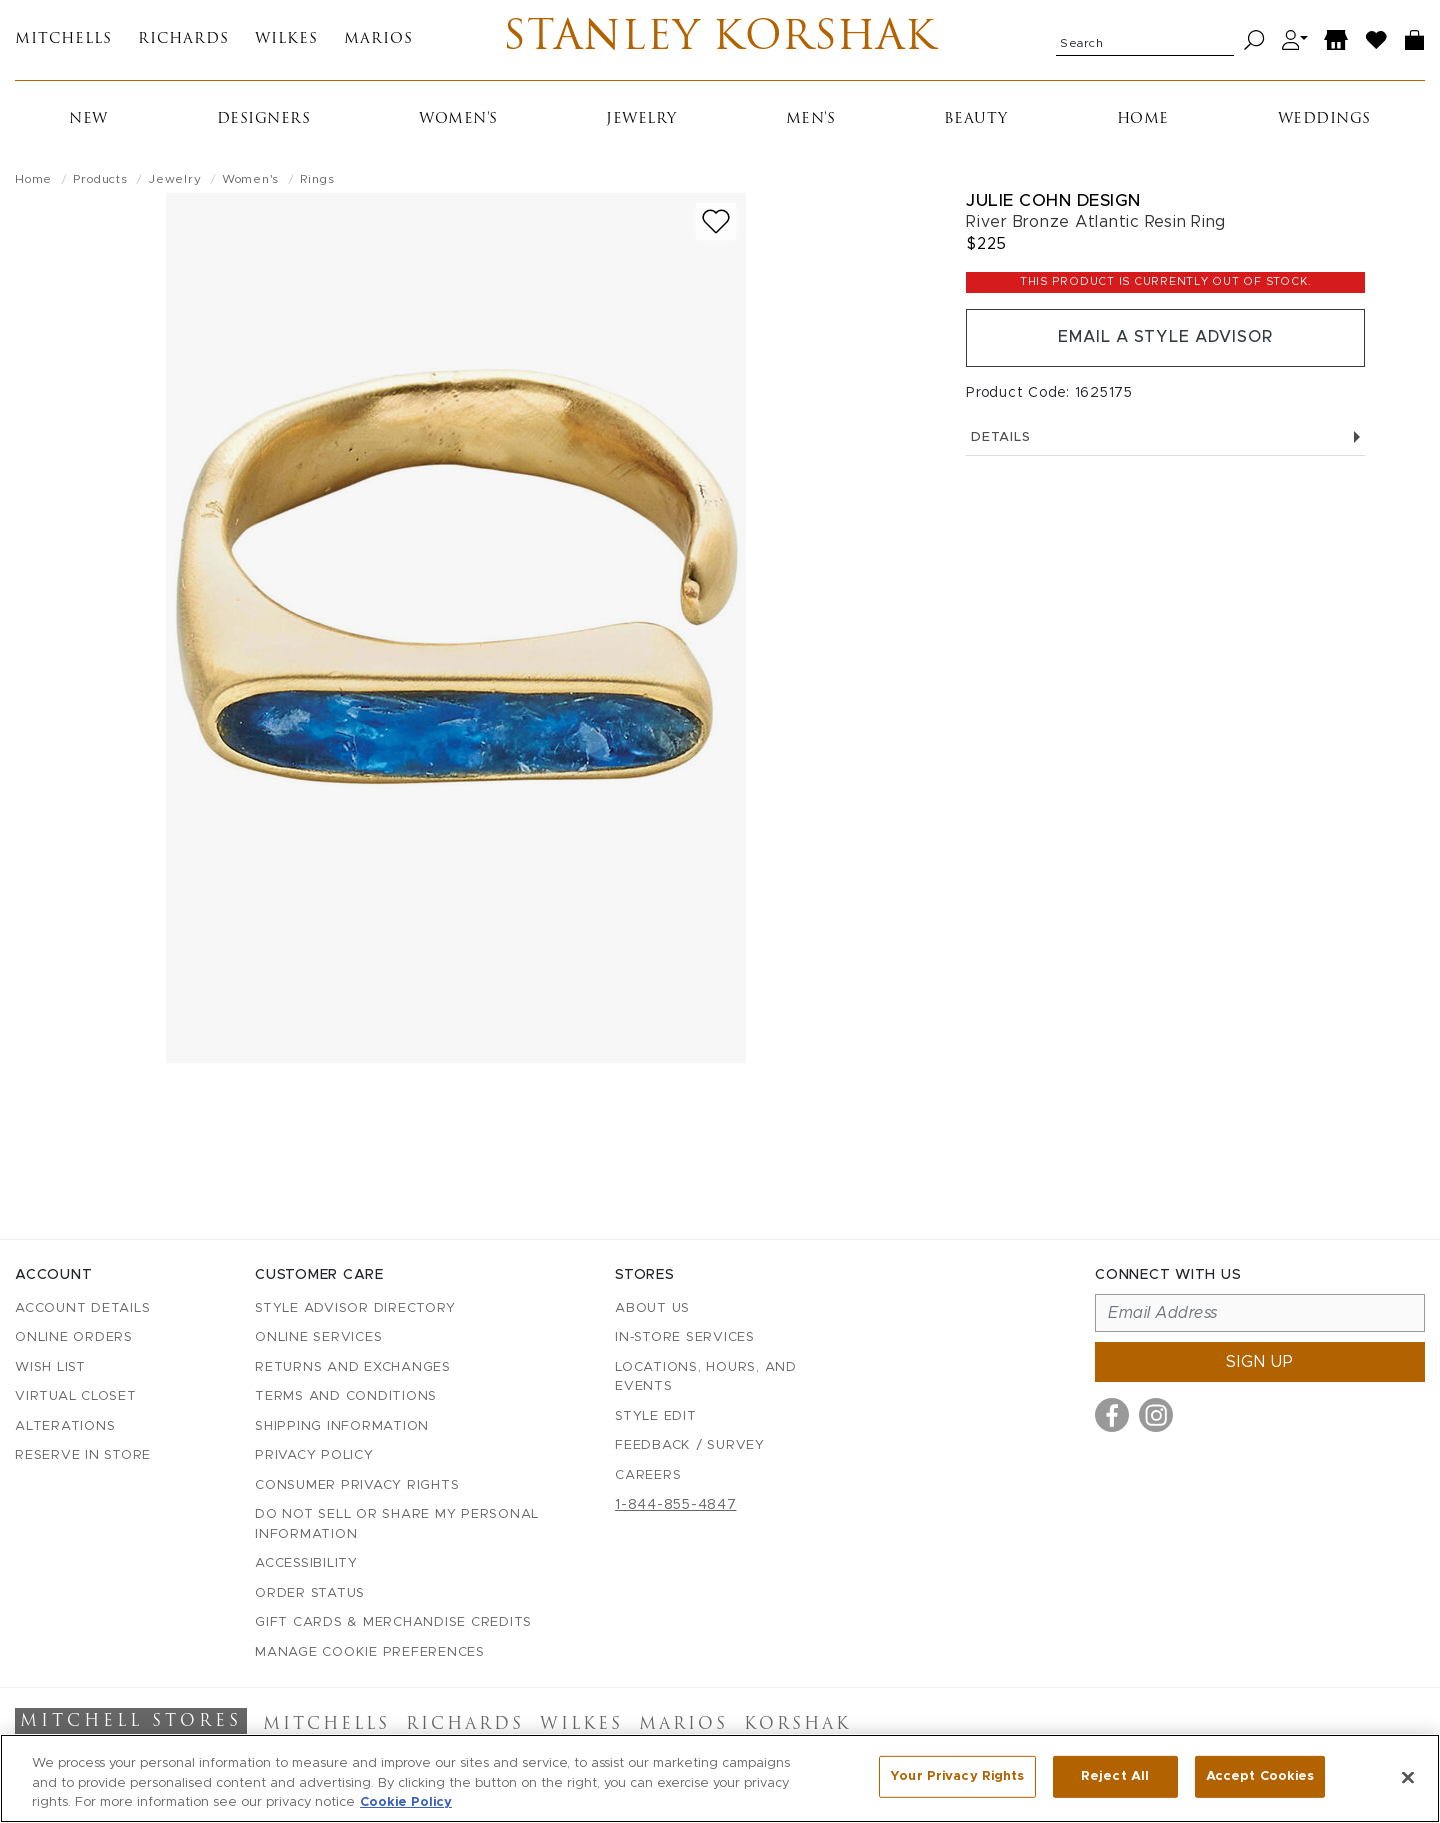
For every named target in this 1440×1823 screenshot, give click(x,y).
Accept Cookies (1260, 1776)
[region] (720, 1778)
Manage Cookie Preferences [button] (370, 1652)
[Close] (1408, 1777)
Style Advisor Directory (355, 1308)
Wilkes (286, 40)
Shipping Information (342, 1426)
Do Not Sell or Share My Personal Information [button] (397, 1524)
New (88, 119)
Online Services (318, 1337)
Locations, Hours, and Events (706, 1377)
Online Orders (74, 1337)
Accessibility (306, 1563)
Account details (82, 1308)
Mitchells (63, 40)
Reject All (1115, 1776)
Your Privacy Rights (957, 1776)
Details (1165, 437)
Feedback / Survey (690, 1445)
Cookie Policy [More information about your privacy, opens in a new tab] (406, 1802)
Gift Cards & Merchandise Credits (393, 1622)
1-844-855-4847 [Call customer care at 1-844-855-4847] (676, 1505)
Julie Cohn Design (1053, 200)
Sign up (1260, 1362)
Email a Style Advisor (1165, 338)
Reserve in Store (83, 1455)
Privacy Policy (314, 1455)
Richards (183, 40)
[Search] (1254, 40)
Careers (648, 1475)
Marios (378, 40)
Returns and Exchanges (353, 1367)
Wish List (50, 1367)
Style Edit (656, 1416)
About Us (652, 1308)
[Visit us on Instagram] (1156, 1415)
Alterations (65, 1426)
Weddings (1324, 119)
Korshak (797, 1725)
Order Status (310, 1593)
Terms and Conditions (346, 1396)
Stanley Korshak (719, 40)
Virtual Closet (76, 1396)
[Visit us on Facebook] (1112, 1415)
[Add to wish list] (716, 221)
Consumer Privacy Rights (357, 1485)
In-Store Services (685, 1337)
